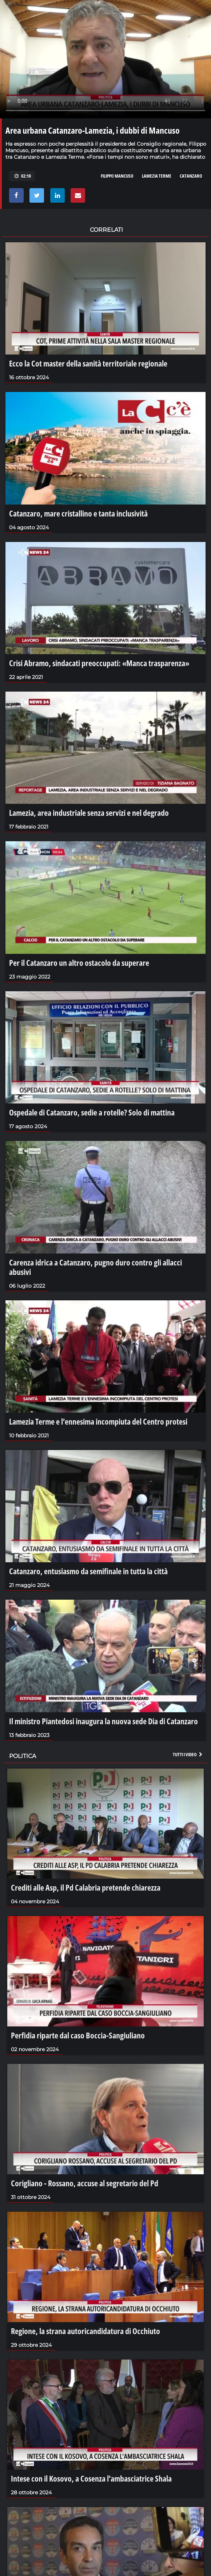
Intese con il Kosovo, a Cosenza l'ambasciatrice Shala (91, 2478)
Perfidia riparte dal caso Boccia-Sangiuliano (78, 2035)
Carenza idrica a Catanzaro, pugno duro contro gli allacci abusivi (95, 1267)
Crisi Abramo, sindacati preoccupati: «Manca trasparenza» (99, 662)
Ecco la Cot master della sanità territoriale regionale (88, 363)
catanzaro (191, 176)
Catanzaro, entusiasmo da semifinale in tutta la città (88, 1571)
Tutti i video (188, 1754)
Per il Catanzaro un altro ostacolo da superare (79, 962)
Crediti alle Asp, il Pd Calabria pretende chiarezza (85, 1887)
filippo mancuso (117, 176)
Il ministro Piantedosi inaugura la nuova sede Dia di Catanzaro (103, 1721)
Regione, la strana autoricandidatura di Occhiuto (85, 2330)
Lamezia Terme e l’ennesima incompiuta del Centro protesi (98, 1421)
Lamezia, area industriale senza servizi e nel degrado (89, 812)
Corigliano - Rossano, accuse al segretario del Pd (84, 2183)
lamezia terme (156, 176)
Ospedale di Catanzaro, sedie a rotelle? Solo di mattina (92, 1112)
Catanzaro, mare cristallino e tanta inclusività (78, 513)
